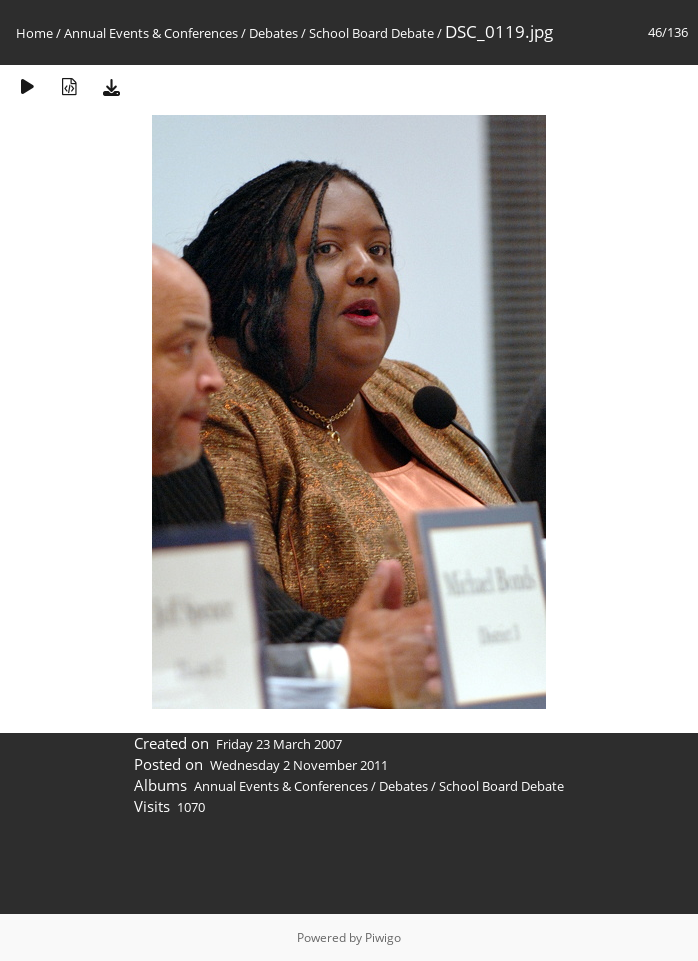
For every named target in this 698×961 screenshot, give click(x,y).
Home (34, 33)
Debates (273, 33)
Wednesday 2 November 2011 (299, 765)
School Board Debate (371, 33)
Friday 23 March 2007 (279, 744)
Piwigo (383, 937)
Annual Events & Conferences (151, 33)
